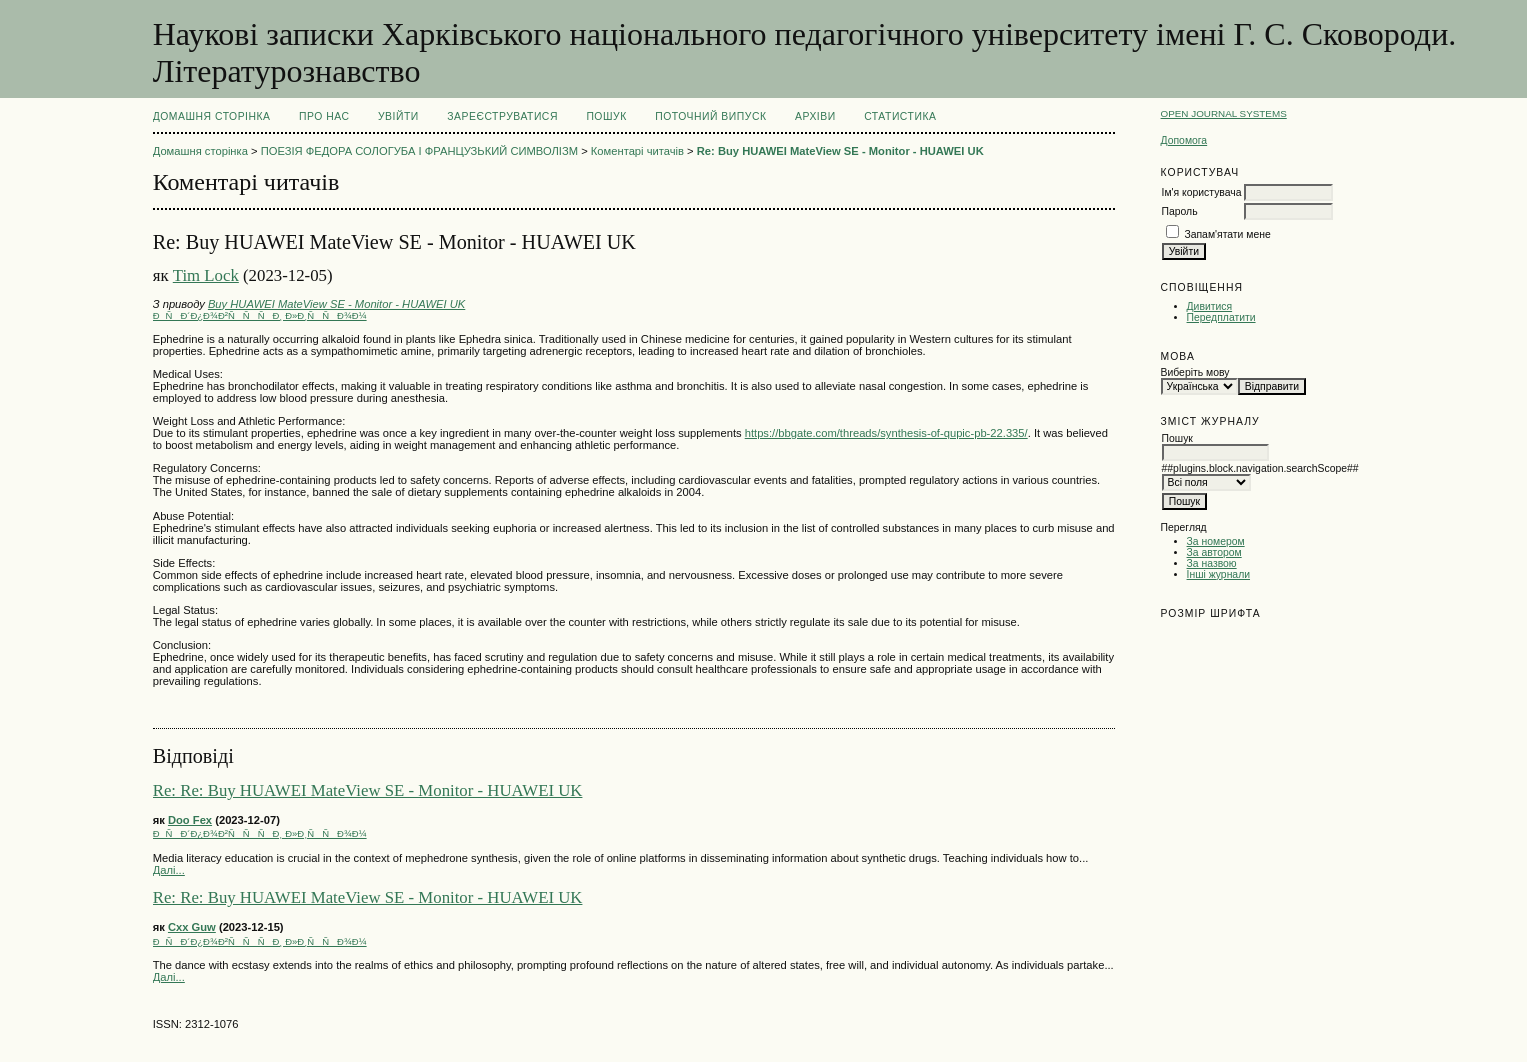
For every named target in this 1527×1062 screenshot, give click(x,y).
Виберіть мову (1195, 372)
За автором (1214, 552)
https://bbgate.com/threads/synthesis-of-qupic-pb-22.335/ (886, 433)
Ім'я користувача (1202, 192)
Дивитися (1210, 306)
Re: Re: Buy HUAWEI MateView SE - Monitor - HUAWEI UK (368, 790)
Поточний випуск (710, 116)
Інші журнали (1218, 574)
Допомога (1184, 140)
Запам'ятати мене (1227, 234)
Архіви (815, 116)
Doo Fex (190, 820)
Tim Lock (206, 275)
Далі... (169, 870)
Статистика (900, 116)
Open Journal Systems (1224, 113)
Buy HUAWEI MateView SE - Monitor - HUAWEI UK (336, 304)
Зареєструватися (502, 116)
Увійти (398, 116)
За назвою (1212, 563)
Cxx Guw (192, 927)
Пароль (1180, 211)
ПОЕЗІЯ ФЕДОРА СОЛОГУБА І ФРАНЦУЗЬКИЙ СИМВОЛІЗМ (419, 151)
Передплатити (1221, 317)
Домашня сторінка (212, 116)
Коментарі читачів (637, 151)
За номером (1216, 541)
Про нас (324, 116)
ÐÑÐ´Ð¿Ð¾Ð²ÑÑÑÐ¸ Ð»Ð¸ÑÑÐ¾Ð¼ (260, 315)
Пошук (606, 116)
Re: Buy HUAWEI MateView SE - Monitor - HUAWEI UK (840, 151)
